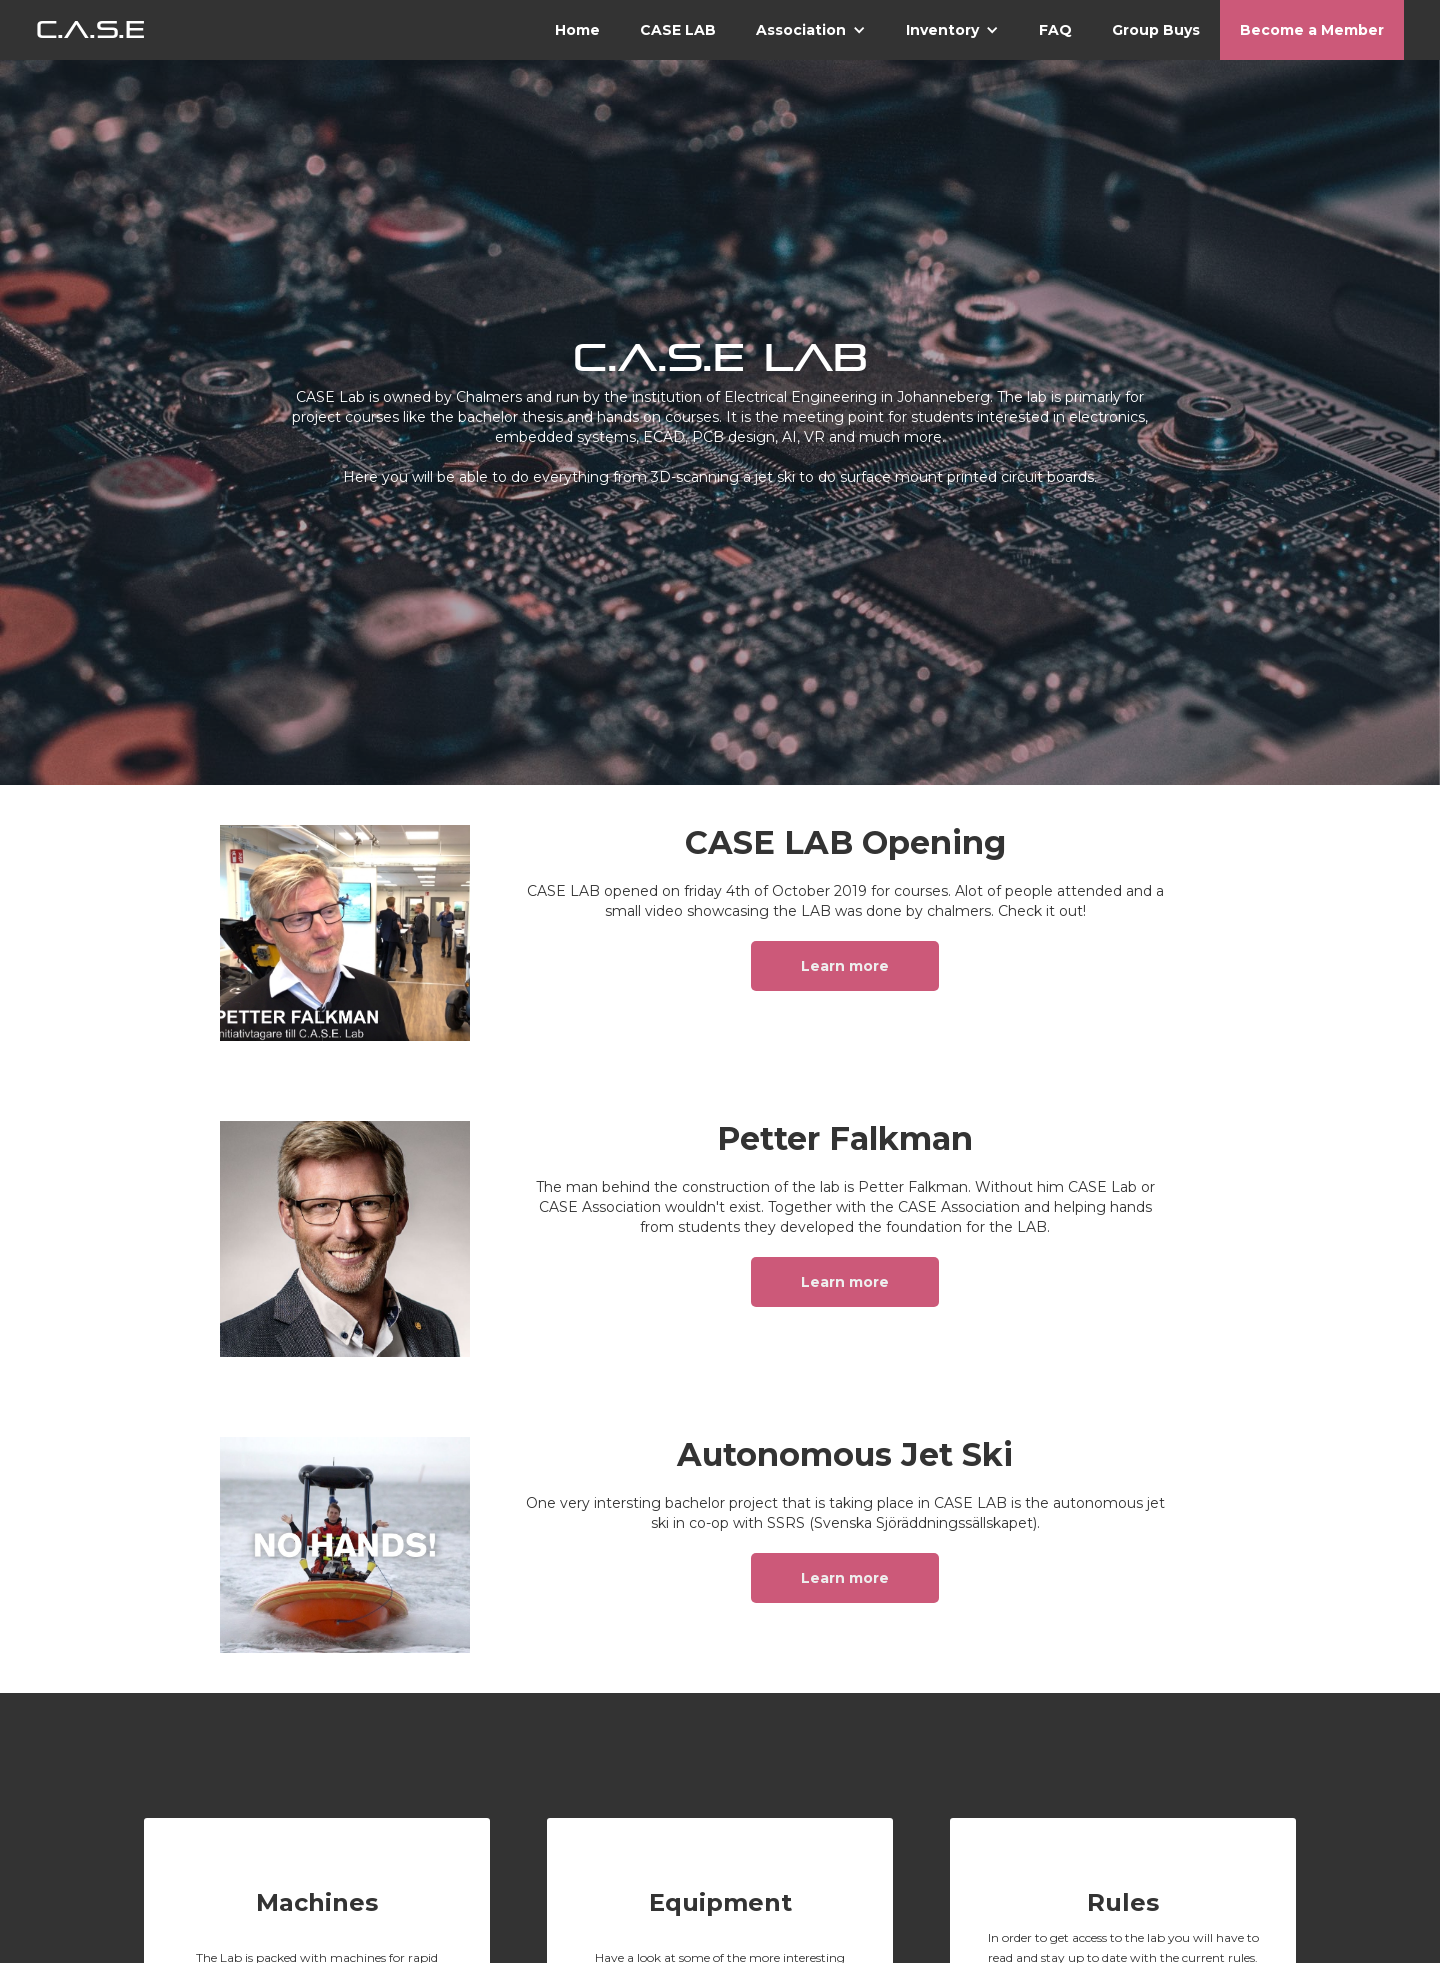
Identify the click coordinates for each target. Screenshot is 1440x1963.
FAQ (1055, 30)
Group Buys (1156, 30)
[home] (90, 30)
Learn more (845, 966)
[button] (811, 30)
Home (577, 30)
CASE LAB (678, 30)
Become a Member (1312, 30)
